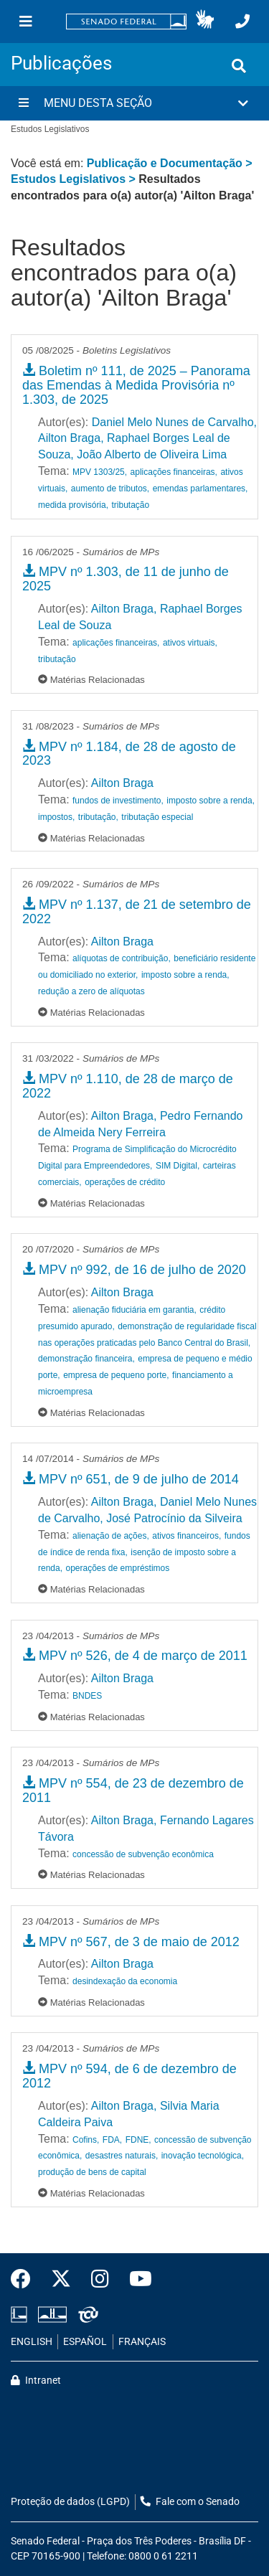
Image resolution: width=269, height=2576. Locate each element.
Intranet (36, 2380)
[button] (205, 21)
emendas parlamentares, (200, 488)
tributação (131, 505)
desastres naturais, (121, 2156)
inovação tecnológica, (202, 2156)
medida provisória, (73, 505)
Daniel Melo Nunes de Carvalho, (174, 422)
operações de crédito (125, 1182)
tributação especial (157, 817)
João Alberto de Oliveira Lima (152, 454)
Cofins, (85, 2140)
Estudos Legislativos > (74, 179)
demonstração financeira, (86, 1359)
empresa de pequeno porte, (116, 1375)
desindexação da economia (124, 1981)
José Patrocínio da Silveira (174, 1518)
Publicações (61, 63)
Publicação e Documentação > (170, 163)
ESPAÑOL (85, 2342)
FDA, (112, 2140)
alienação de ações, (110, 1536)
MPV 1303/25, (99, 472)
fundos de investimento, (118, 801)
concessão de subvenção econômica (143, 1854)
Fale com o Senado (190, 2502)
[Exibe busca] (239, 66)
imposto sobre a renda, (210, 801)
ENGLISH (31, 2342)
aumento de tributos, (110, 488)
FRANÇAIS (142, 2342)
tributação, (98, 817)
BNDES (87, 1696)
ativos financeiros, (186, 1536)
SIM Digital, (177, 1166)
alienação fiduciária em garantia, (134, 1310)
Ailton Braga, (71, 438)
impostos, (56, 817)
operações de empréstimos (117, 1568)
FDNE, (138, 2140)
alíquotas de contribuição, (121, 958)
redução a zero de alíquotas (91, 991)
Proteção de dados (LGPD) (70, 2502)
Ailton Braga (122, 783)
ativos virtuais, (190, 643)
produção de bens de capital (92, 2172)
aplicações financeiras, (174, 472)
